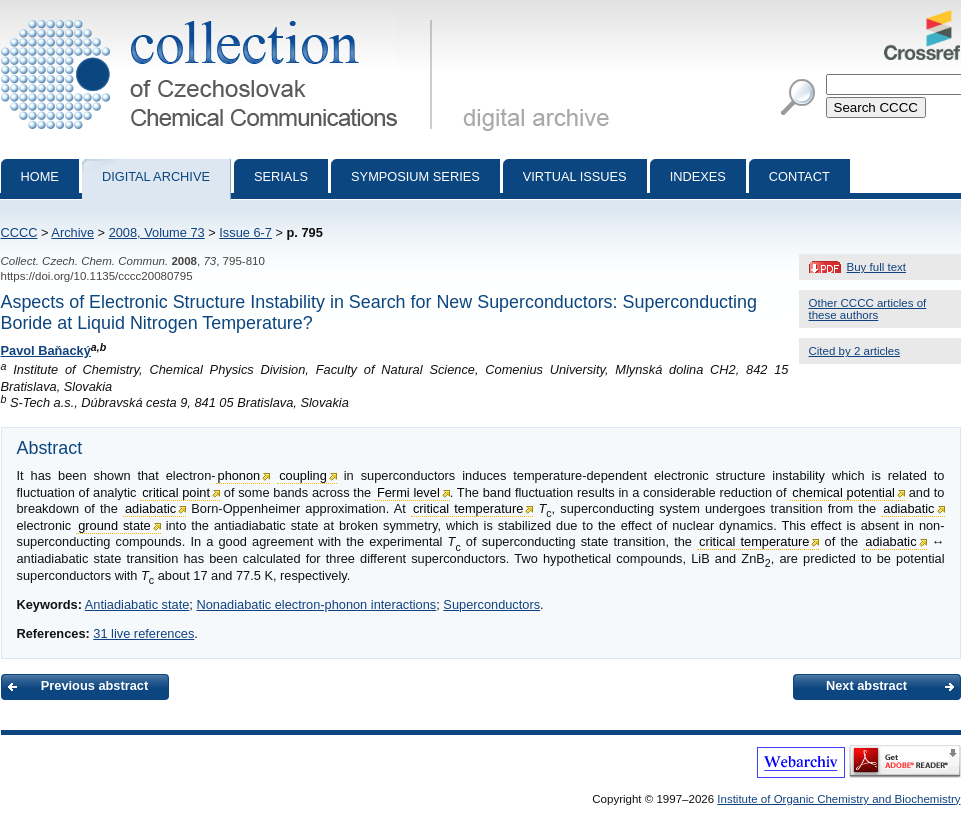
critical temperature (468, 508)
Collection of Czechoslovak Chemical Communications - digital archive (220, 18)
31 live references (143, 633)
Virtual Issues (575, 176)
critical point (176, 492)
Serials (281, 176)
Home (40, 176)
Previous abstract (94, 685)
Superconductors (491, 604)
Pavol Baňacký (46, 350)
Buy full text (877, 267)
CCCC (19, 232)
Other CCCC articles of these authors (868, 309)
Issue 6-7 (245, 232)
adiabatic (150, 508)
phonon (239, 475)
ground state (114, 525)
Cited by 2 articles (855, 351)
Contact (799, 176)
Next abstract (866, 685)
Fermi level (408, 492)
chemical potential (843, 492)
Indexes (698, 176)
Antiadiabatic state (137, 604)
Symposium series (415, 176)
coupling (303, 475)
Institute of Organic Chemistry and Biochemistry (838, 799)
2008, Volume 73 (157, 232)
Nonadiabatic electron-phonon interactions (316, 604)
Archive (72, 232)
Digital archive (156, 176)
